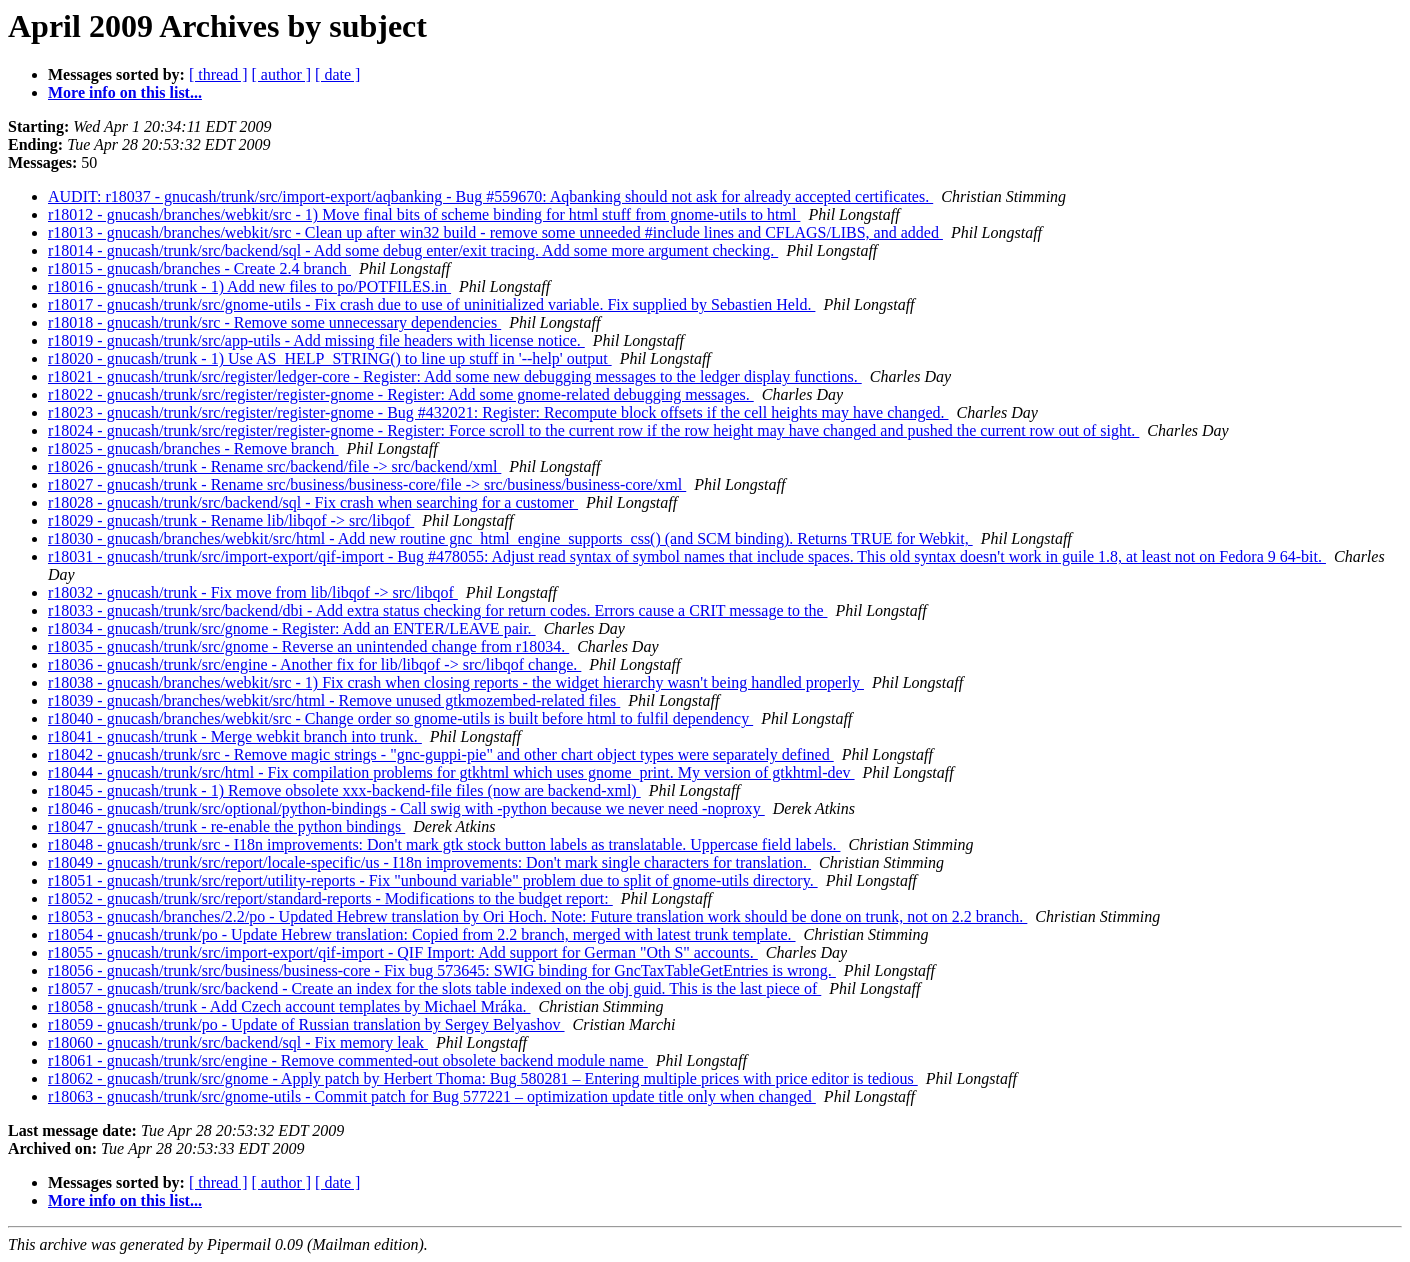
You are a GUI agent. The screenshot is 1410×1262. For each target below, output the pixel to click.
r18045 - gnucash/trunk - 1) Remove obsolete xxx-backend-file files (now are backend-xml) (344, 790)
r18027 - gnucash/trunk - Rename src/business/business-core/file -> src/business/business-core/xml (367, 484)
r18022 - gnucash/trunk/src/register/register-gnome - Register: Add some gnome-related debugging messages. (401, 394)
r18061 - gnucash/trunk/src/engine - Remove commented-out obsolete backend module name (348, 1060)
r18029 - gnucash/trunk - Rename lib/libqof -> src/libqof (231, 520)
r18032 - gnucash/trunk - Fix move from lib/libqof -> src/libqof (253, 592)
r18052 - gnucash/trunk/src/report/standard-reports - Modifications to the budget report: (330, 898)
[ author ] (282, 74)
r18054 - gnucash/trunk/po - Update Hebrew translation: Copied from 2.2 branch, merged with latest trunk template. (422, 934)
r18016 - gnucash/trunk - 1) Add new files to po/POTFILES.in (249, 286)
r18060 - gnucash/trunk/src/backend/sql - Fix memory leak (238, 1042)
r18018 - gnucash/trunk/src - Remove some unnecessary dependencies (274, 322)
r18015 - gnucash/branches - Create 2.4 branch (199, 268)
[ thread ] (218, 74)
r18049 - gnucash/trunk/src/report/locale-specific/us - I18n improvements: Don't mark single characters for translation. (429, 862)
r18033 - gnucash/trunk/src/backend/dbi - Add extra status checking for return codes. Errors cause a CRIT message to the (437, 610)
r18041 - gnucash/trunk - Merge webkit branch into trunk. (235, 736)
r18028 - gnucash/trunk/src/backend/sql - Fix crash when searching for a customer (313, 502)
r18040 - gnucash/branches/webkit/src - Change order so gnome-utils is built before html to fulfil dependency (400, 718)
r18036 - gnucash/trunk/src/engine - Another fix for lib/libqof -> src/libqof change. (314, 664)
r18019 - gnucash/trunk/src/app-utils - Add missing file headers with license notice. (316, 340)
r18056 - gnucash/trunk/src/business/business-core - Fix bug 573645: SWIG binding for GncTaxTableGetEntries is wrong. (442, 970)
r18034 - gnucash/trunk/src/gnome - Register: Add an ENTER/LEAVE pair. (292, 628)
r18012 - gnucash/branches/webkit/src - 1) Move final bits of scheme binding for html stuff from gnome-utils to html (424, 214)
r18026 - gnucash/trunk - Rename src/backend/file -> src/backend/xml (274, 466)
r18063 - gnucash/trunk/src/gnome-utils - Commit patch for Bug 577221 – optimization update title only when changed (432, 1096)
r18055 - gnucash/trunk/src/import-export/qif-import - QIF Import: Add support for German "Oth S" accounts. (403, 952)
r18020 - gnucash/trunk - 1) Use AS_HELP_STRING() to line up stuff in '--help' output (330, 358)
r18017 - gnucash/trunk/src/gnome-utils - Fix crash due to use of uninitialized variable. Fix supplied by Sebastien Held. (431, 304)
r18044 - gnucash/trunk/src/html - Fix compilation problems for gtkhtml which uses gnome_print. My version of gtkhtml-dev (451, 772)
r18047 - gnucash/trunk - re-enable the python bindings (226, 826)
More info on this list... (125, 92)
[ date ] (337, 74)
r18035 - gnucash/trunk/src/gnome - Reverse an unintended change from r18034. (308, 646)
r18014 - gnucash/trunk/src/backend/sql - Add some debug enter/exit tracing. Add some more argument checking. (413, 250)
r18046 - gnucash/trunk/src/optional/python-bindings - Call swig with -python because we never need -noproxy (406, 808)
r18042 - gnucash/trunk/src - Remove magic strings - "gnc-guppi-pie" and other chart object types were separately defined (441, 754)
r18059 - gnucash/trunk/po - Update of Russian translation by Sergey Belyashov (306, 1024)
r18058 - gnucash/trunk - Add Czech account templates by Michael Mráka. (289, 1006)
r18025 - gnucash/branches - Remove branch (193, 448)
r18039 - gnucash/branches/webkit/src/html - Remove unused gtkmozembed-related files (334, 700)
